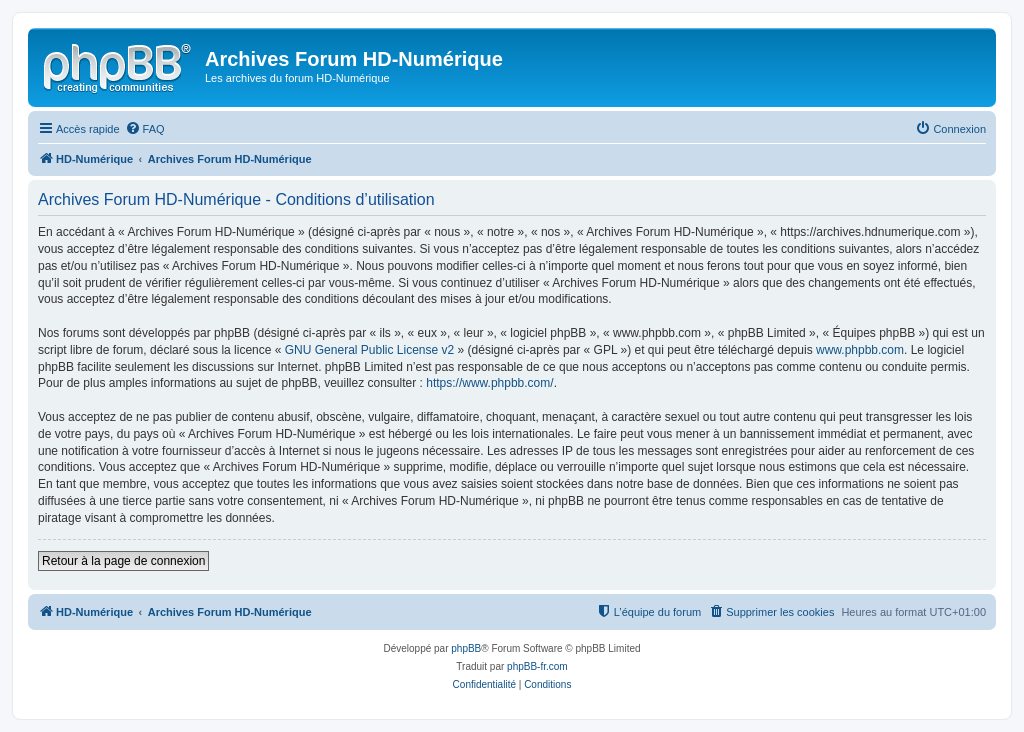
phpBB (466, 648)
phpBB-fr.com (537, 666)
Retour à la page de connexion (123, 561)
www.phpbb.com (860, 350)
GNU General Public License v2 (369, 350)
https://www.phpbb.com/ (489, 383)
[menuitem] (145, 129)
